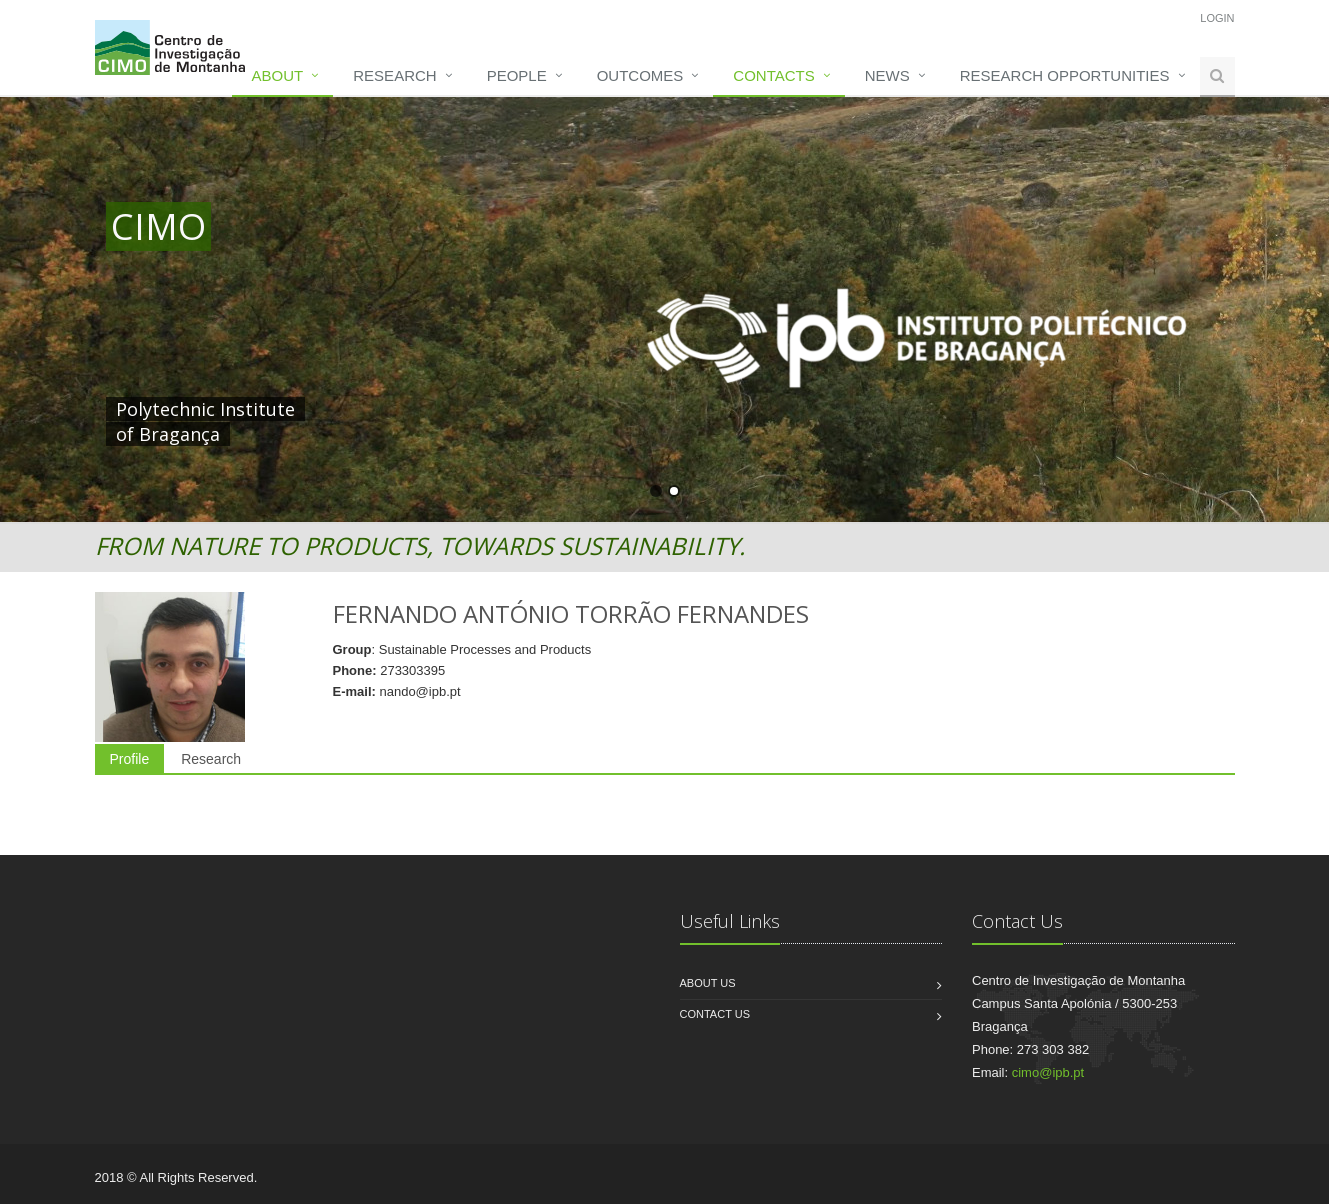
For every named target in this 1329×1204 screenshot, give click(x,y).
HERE (524, 409)
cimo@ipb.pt (1048, 1072)
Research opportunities (1065, 75)
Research (394, 75)
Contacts (773, 75)
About (278, 75)
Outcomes (640, 75)
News (887, 75)
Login (1217, 18)
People (517, 75)
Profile (130, 759)
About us (708, 983)
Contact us (715, 1014)
